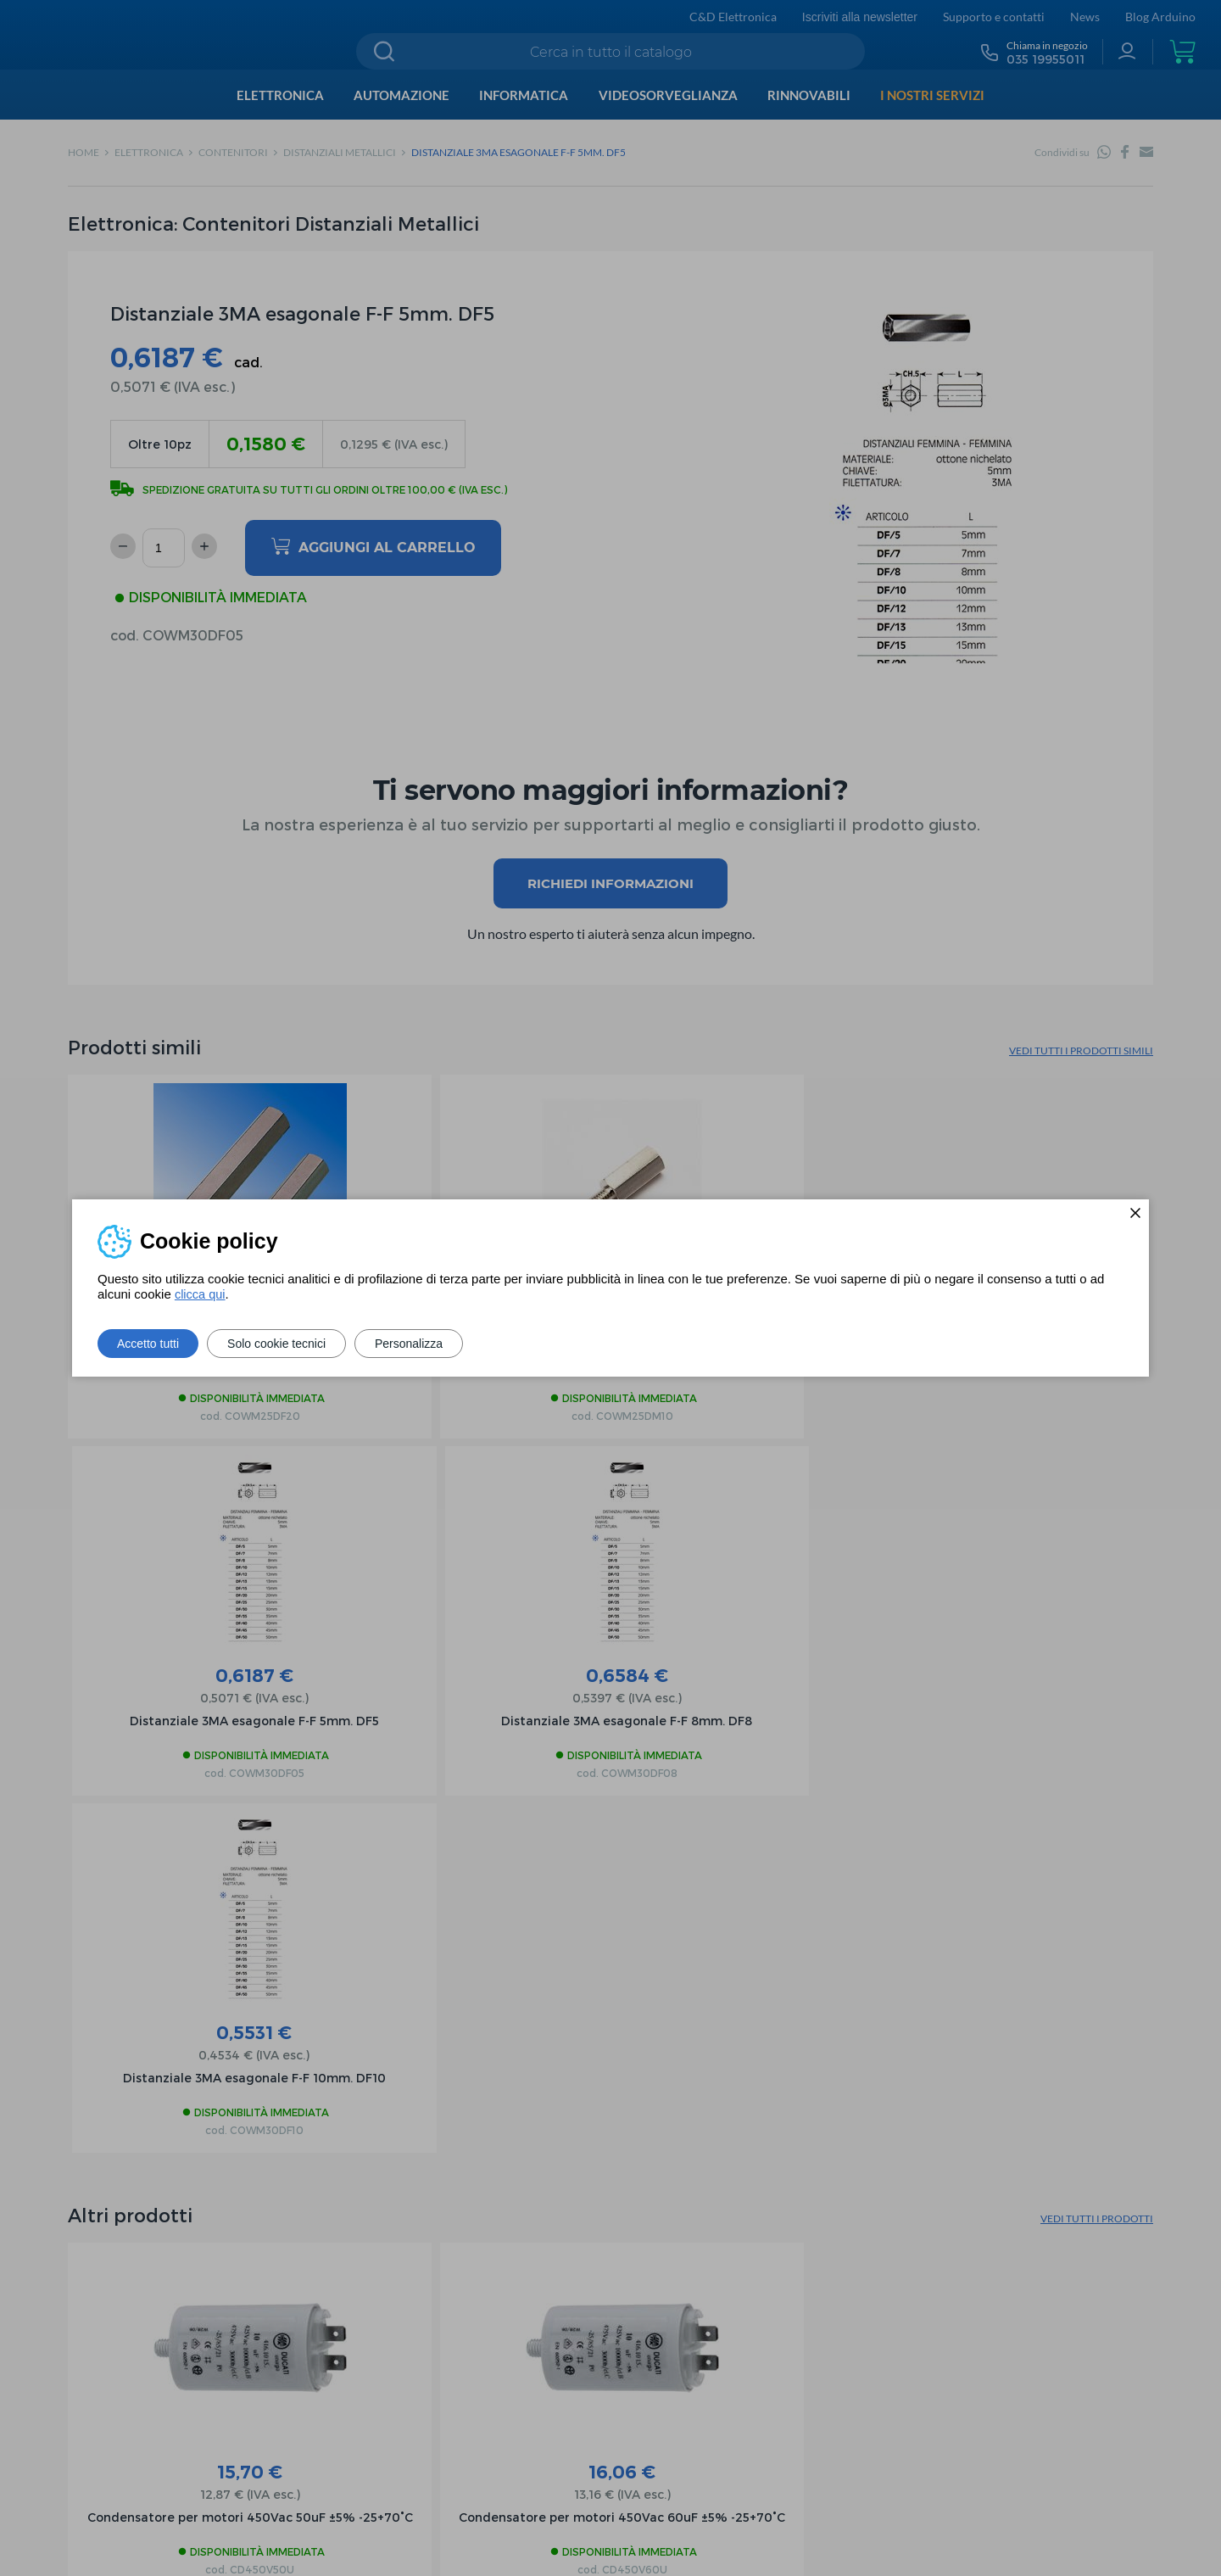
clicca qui (201, 1294)
